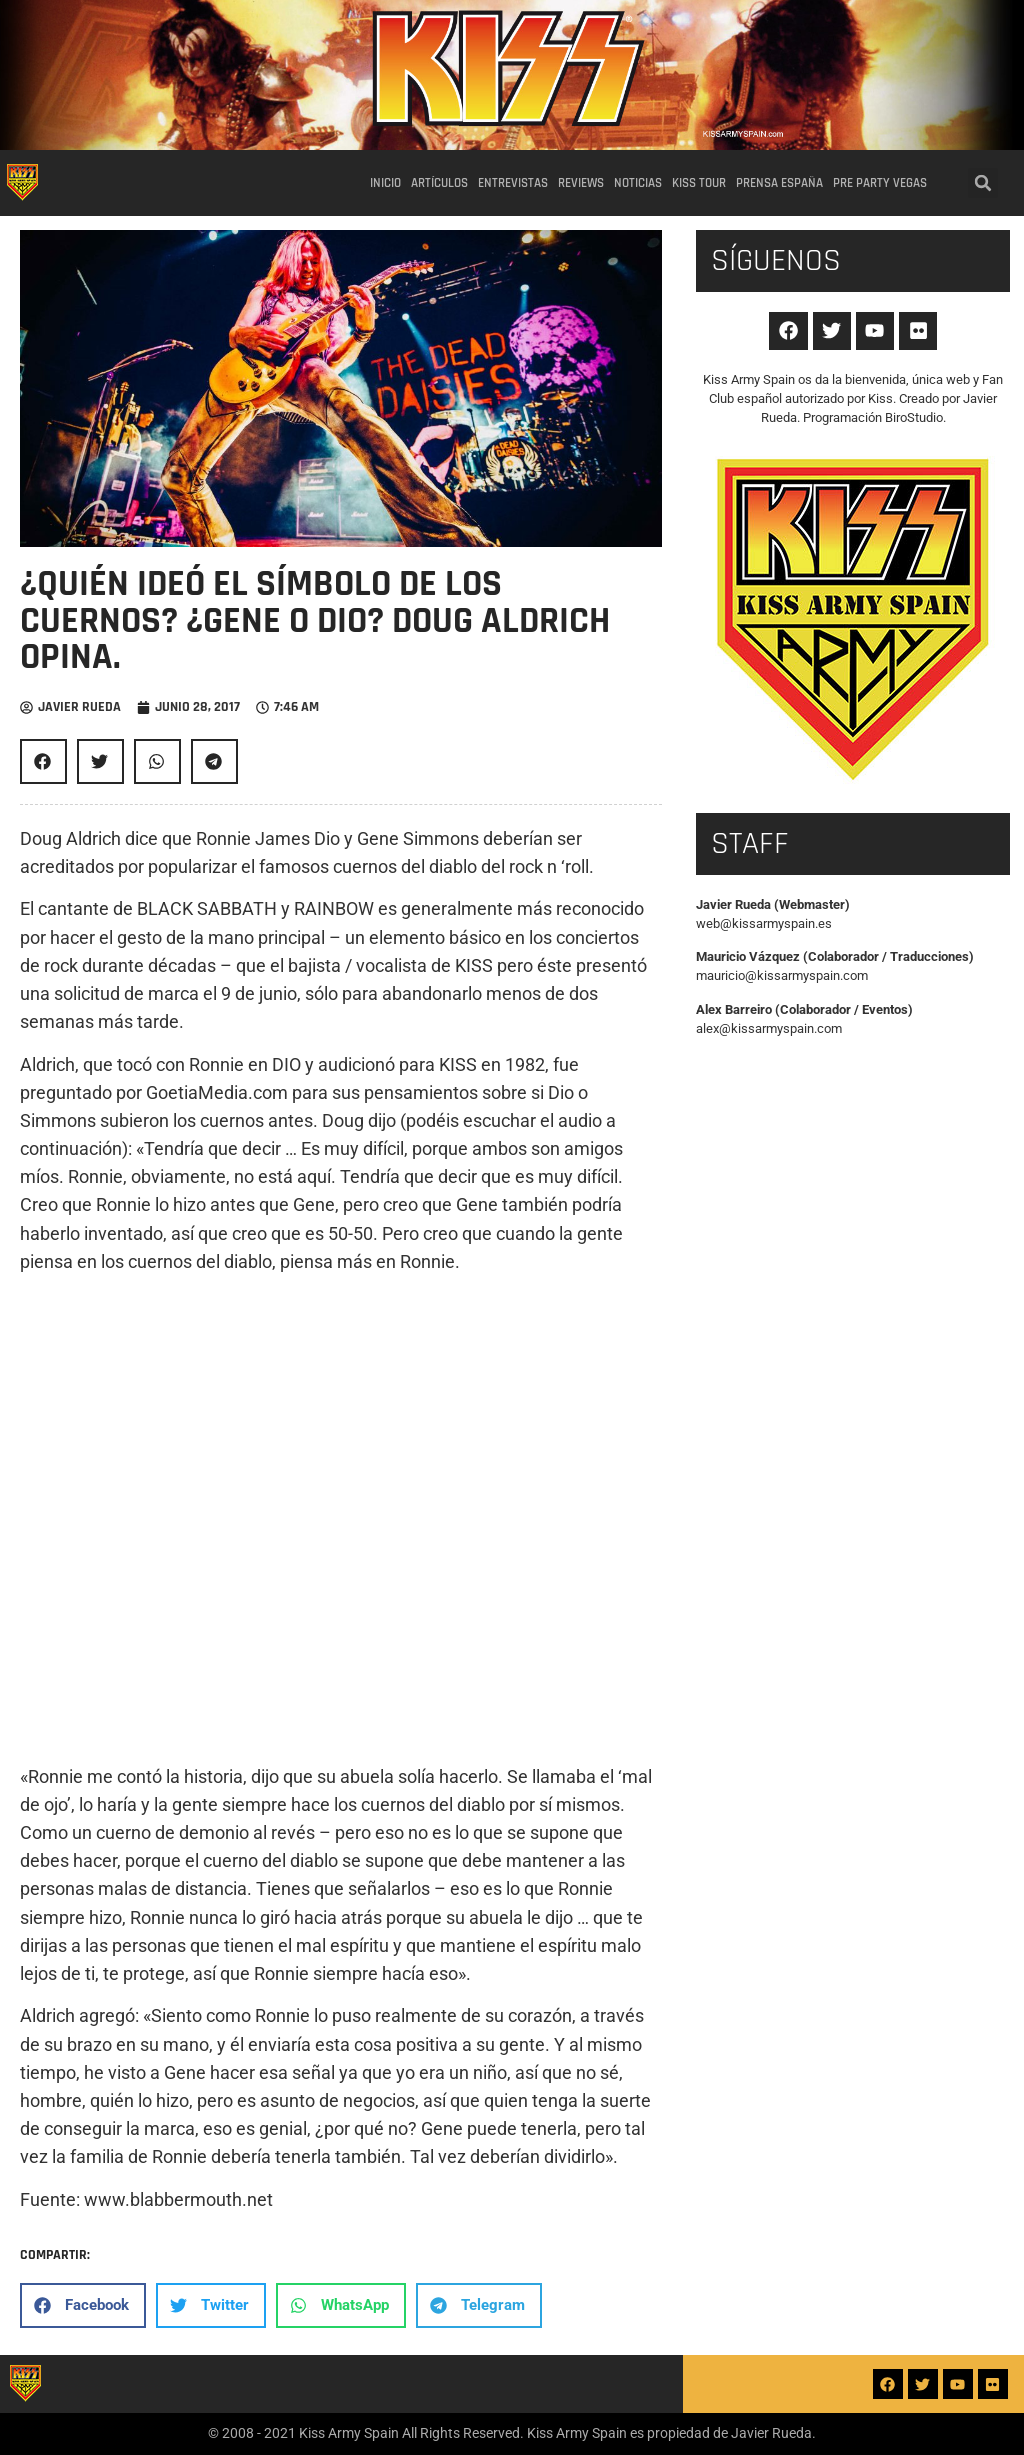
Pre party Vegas (880, 183)
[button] (983, 183)
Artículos (439, 183)
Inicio (385, 183)
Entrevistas (513, 183)
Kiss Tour (699, 183)
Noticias (638, 183)
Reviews (581, 183)
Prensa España (779, 183)
